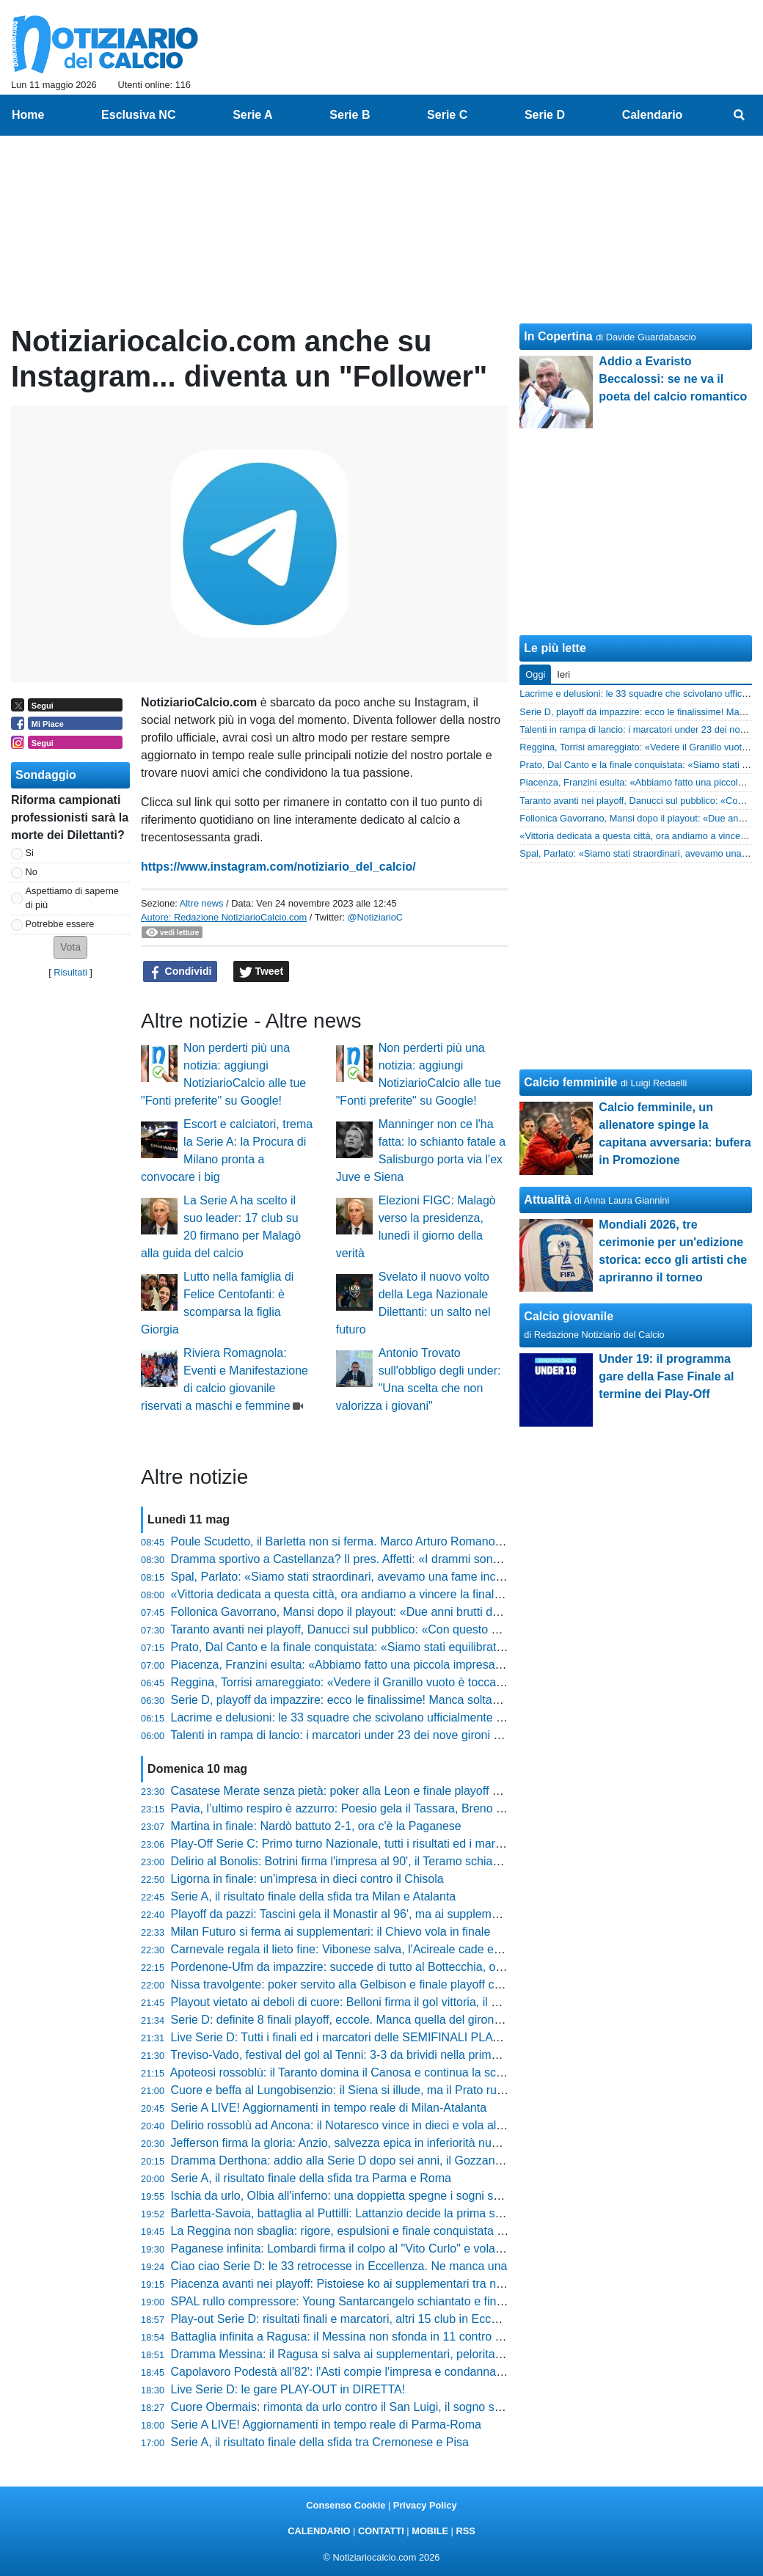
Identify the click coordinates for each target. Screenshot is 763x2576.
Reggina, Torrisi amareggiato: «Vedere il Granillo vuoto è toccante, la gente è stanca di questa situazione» (446, 1682)
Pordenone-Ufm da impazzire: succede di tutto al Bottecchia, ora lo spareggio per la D (394, 1967)
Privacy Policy (425, 2505)
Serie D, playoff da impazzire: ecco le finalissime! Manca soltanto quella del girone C (390, 1700)
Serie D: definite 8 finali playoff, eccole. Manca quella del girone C (342, 2019)
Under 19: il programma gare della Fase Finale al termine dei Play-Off (666, 1376)
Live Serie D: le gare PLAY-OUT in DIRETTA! (288, 2389)
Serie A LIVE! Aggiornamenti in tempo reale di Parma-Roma (326, 2424)
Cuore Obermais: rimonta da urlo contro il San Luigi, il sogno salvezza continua (376, 2407)
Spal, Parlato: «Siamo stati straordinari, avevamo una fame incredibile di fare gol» (383, 1576)
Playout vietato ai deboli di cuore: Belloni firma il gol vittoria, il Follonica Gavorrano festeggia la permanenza (450, 2002)
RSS (465, 2530)
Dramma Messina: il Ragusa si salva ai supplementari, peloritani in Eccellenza (374, 2354)
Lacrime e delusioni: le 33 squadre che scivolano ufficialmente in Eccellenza (368, 1717)
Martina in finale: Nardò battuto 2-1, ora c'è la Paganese (316, 1826)
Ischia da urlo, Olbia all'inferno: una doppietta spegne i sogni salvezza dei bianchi (382, 2195)
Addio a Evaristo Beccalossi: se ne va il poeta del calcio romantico (673, 379)
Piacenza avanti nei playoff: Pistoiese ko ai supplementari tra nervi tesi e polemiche (387, 2283)
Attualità (547, 1199)
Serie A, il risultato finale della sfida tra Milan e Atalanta (313, 1896)
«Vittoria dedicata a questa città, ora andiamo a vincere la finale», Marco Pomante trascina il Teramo (431, 1594)
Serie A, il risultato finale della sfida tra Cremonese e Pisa (320, 2442)
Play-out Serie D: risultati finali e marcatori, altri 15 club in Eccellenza (349, 2319)
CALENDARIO (319, 2530)
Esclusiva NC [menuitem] (138, 115)
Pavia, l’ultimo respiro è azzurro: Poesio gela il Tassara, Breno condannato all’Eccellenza (401, 1808)
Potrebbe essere (60, 923)
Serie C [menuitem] (447, 115)
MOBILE (430, 2530)
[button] (70, 947)
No (31, 871)
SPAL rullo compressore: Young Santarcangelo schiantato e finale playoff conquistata (392, 2301)
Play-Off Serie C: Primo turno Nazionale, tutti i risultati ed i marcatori (348, 1843)
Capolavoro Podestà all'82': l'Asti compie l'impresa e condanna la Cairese (361, 2371)
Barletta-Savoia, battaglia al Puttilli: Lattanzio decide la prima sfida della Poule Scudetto (398, 2213)
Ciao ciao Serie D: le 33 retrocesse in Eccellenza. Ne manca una (339, 2266)
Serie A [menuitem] (253, 115)
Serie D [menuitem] (545, 115)
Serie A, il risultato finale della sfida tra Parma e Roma (311, 2178)
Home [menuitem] (28, 115)
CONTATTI (381, 2530)
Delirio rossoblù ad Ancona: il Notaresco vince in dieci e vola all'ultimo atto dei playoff (391, 2125)
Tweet (261, 971)
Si (30, 852)
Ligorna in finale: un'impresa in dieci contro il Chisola (307, 1879)
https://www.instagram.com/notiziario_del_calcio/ (278, 866)
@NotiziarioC (376, 917)
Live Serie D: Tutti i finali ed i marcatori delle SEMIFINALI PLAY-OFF (349, 2037)
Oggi (535, 674)
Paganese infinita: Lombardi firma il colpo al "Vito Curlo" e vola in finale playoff (374, 2248)
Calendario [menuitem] (652, 115)
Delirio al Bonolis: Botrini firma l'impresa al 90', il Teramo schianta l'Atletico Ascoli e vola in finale (419, 1861)
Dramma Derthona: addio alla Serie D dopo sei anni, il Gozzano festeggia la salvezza (392, 2160)
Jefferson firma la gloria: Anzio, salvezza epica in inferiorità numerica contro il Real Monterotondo (422, 2143)
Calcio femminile (570, 1082)
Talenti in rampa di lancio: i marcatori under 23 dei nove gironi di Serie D (357, 1735)
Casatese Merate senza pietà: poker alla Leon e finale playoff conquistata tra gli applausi (401, 1791)
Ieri (563, 674)
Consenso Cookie (345, 2505)
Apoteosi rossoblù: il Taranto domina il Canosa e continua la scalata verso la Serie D (389, 2072)
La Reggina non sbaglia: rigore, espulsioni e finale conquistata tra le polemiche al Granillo (403, 2231)
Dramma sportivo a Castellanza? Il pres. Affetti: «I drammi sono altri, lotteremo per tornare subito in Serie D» (452, 1559)
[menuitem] (739, 115)
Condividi (180, 971)
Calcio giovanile (568, 1316)
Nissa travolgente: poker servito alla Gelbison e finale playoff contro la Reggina (375, 1984)
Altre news (202, 903)
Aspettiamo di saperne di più (72, 897)
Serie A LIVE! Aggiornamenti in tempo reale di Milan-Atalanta (328, 2107)
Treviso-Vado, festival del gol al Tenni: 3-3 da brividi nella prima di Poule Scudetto (381, 2055)
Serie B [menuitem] (349, 115)
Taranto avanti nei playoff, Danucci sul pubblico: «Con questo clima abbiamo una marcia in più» (418, 1629)
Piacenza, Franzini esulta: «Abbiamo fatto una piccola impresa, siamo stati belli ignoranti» (404, 1664)
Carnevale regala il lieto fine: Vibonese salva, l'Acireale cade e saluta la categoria (382, 1949)
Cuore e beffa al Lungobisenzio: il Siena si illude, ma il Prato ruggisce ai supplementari (396, 2090)
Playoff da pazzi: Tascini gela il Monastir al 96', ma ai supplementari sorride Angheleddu (398, 1914)
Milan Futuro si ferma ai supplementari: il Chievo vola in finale (331, 1931)
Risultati (70, 972)
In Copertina (558, 336)
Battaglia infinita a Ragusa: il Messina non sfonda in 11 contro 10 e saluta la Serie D (389, 2336)
